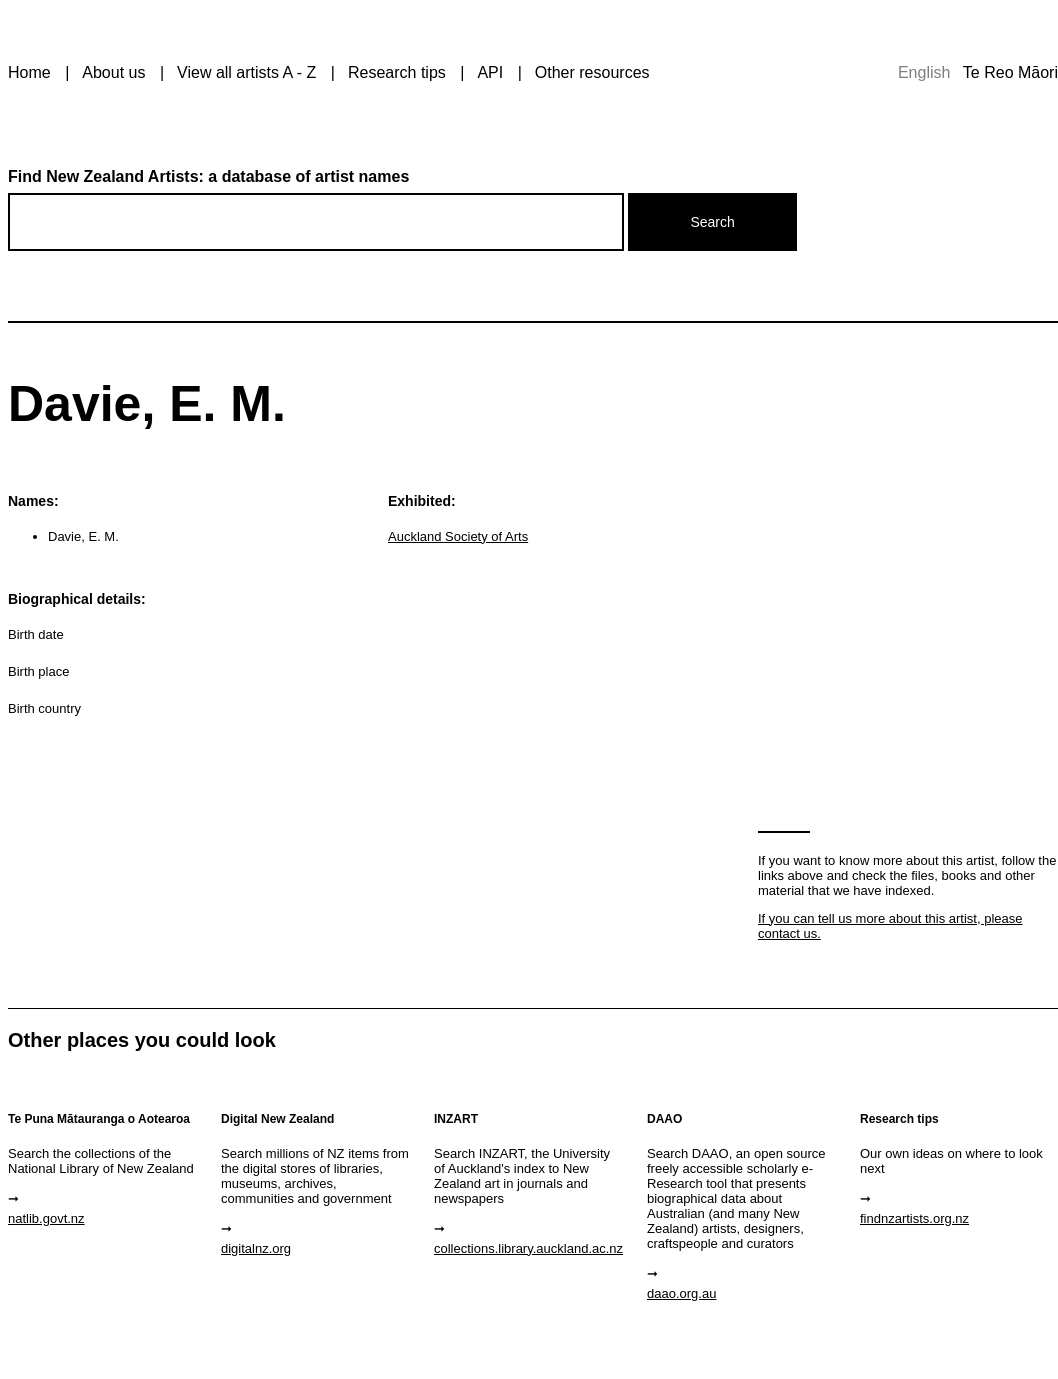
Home (29, 72)
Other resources (592, 72)
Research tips (397, 72)
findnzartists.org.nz (914, 1218)
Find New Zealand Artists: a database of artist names (208, 176)
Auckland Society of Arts (458, 536)
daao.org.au (681, 1293)
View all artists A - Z (246, 72)
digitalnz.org (256, 1248)
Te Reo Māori (1010, 72)
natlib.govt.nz (46, 1218)
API (490, 72)
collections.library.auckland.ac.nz (528, 1248)
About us (113, 72)
